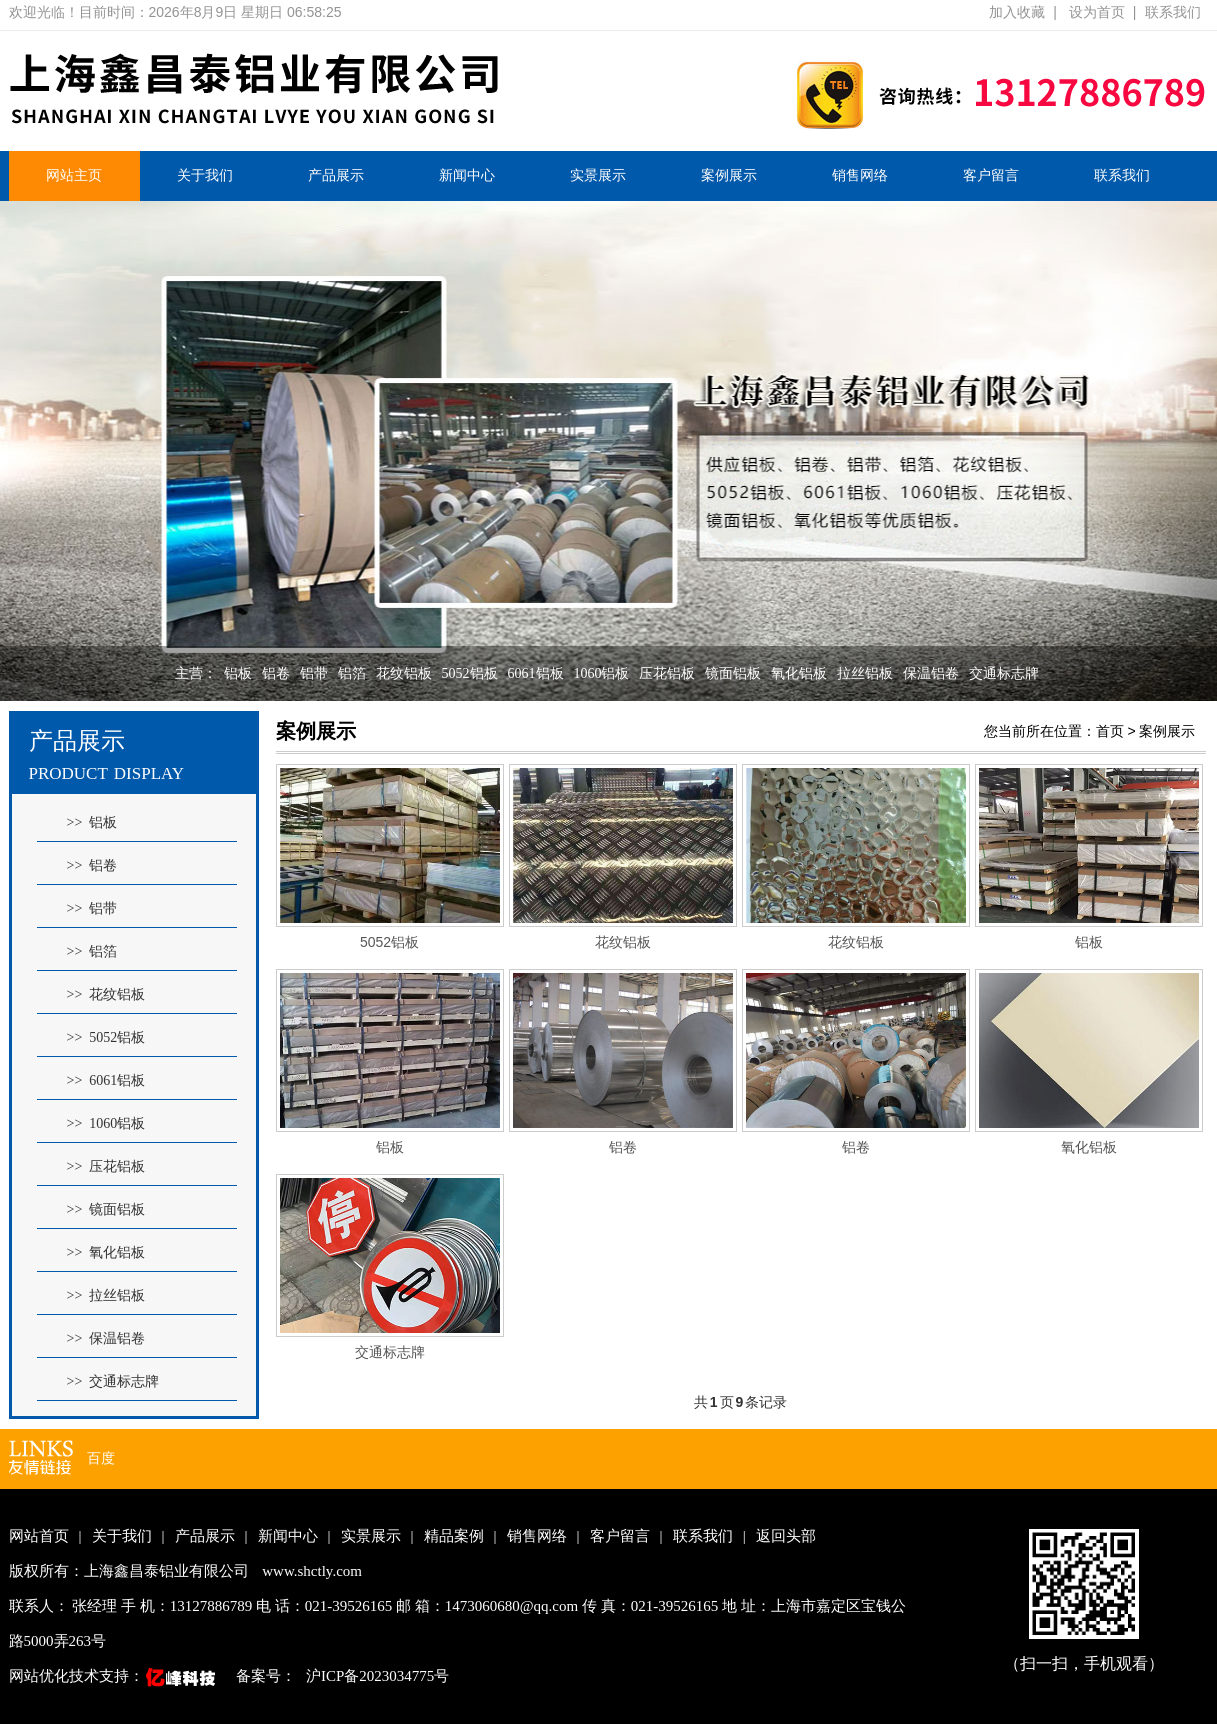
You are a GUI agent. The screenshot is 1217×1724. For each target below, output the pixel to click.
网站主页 (74, 175)
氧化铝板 (799, 673)
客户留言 (991, 175)
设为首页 (1097, 12)
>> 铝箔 (92, 951)
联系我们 (1173, 12)
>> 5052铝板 (106, 1037)
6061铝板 (536, 673)
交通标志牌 (1004, 673)
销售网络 (860, 175)
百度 (101, 1458)
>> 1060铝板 (106, 1123)
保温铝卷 (931, 673)
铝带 (314, 673)
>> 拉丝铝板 (106, 1295)
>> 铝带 (92, 908)
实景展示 (598, 175)
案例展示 (729, 175)
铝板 (238, 673)
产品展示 (336, 175)
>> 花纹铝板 (106, 994)
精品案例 (454, 1536)
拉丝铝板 (865, 673)
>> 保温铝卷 (106, 1338)
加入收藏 (1017, 12)
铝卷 (276, 673)
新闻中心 (467, 175)
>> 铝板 (92, 822)
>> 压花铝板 (106, 1166)
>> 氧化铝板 (106, 1252)
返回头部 (786, 1536)
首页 (1110, 731)
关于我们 (205, 175)
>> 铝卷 (92, 865)
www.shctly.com (312, 1571)
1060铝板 (601, 673)
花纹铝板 (404, 673)
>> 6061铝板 (106, 1080)
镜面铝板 (733, 673)
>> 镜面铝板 (106, 1209)
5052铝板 (470, 673)
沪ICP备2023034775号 (377, 1676)
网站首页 (39, 1536)
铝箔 (352, 673)
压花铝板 (667, 673)
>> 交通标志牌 (113, 1381)
